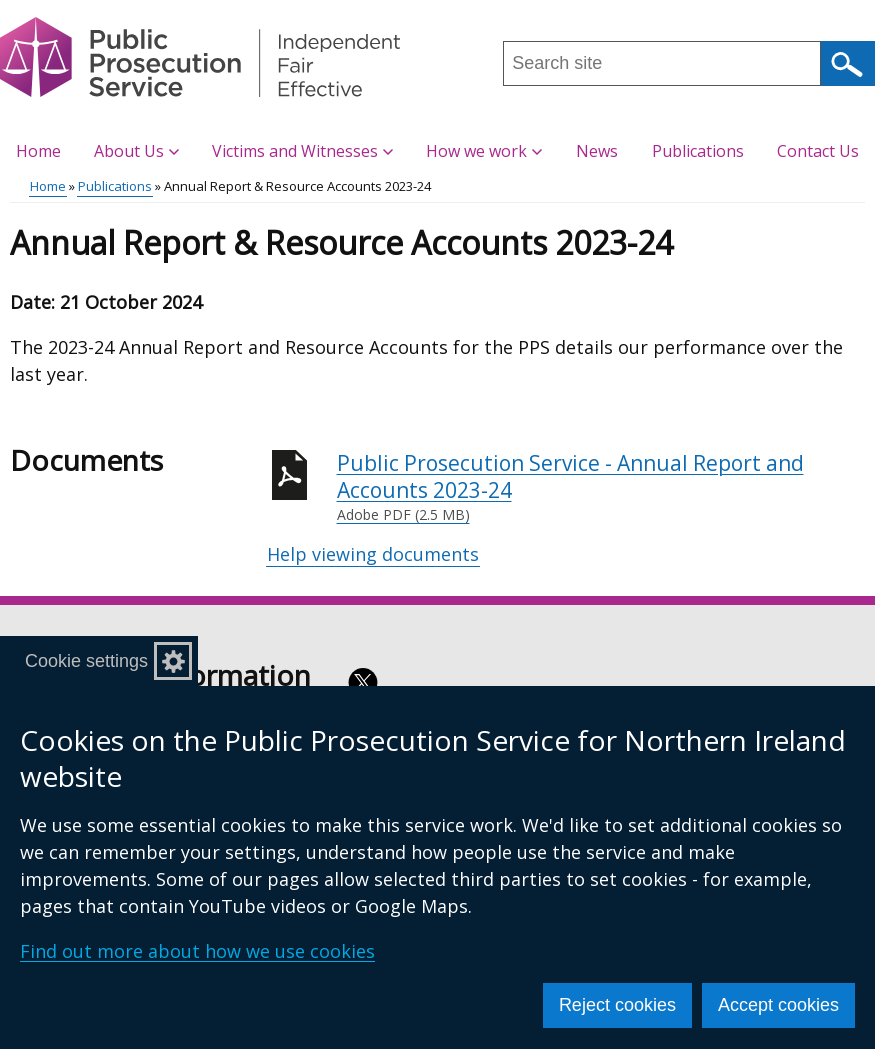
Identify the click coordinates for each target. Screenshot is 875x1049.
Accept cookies (778, 1005)
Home (38, 151)
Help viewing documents (373, 554)
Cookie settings (86, 661)
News (597, 151)
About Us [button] (136, 151)
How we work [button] (484, 151)
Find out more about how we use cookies (197, 951)
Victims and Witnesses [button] (302, 151)
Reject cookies (617, 1005)
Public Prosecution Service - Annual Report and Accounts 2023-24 (601, 487)
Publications (698, 151)
